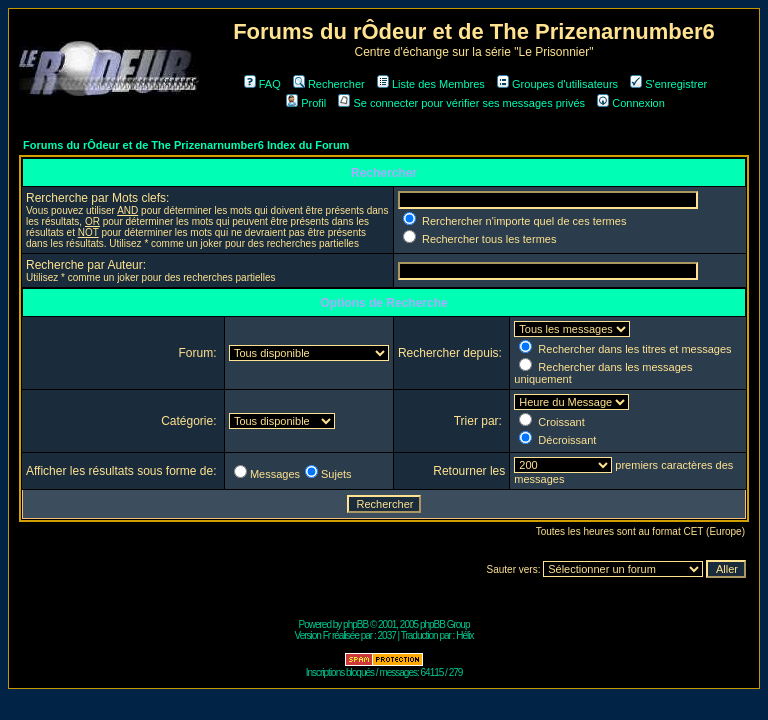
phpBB (355, 624)
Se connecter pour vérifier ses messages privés (461, 103)
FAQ (262, 84)
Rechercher (329, 84)
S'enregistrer (668, 84)
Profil (306, 103)
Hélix (464, 635)
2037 (387, 635)
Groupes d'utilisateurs (557, 84)
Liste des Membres (431, 84)
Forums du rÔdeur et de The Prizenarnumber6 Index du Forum (186, 145)
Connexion (631, 103)
